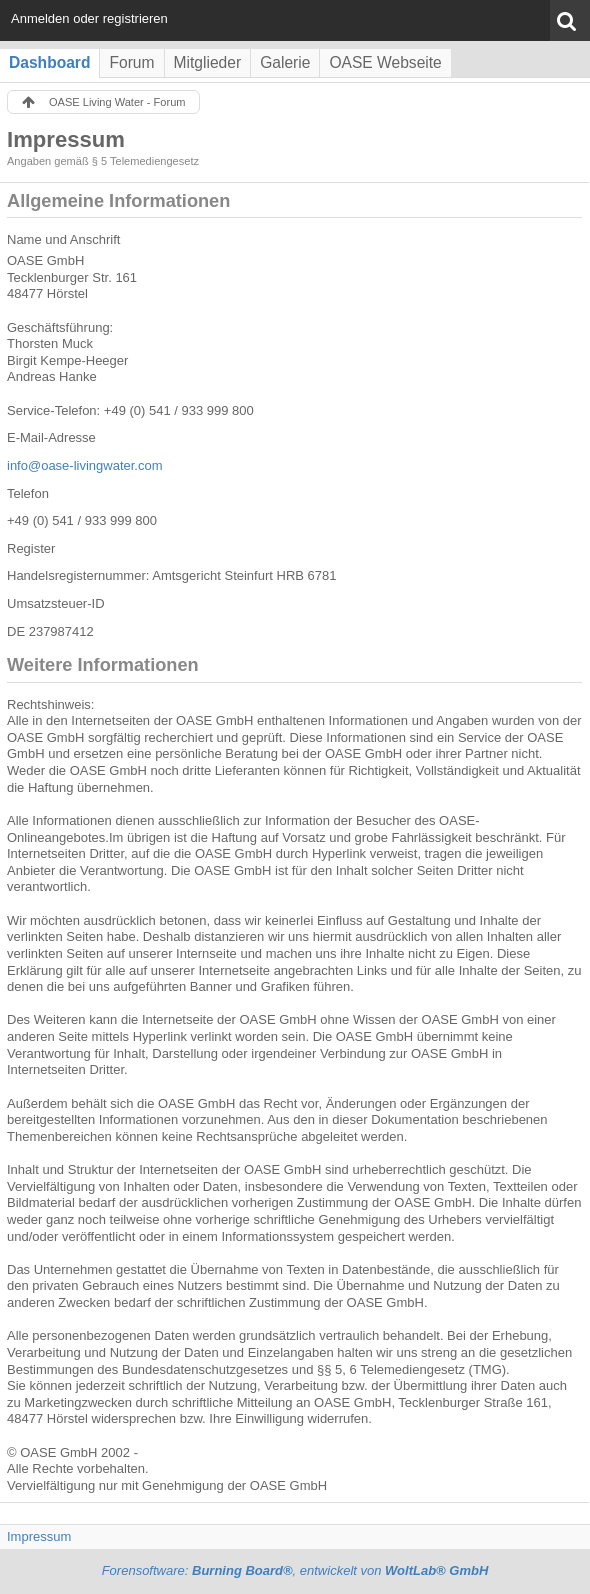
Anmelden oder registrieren (89, 18)
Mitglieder (208, 62)
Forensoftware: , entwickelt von (295, 1570)
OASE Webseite (385, 62)
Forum (131, 62)
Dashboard (49, 62)
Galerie (285, 62)
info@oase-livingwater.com (85, 465)
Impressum (39, 1536)
